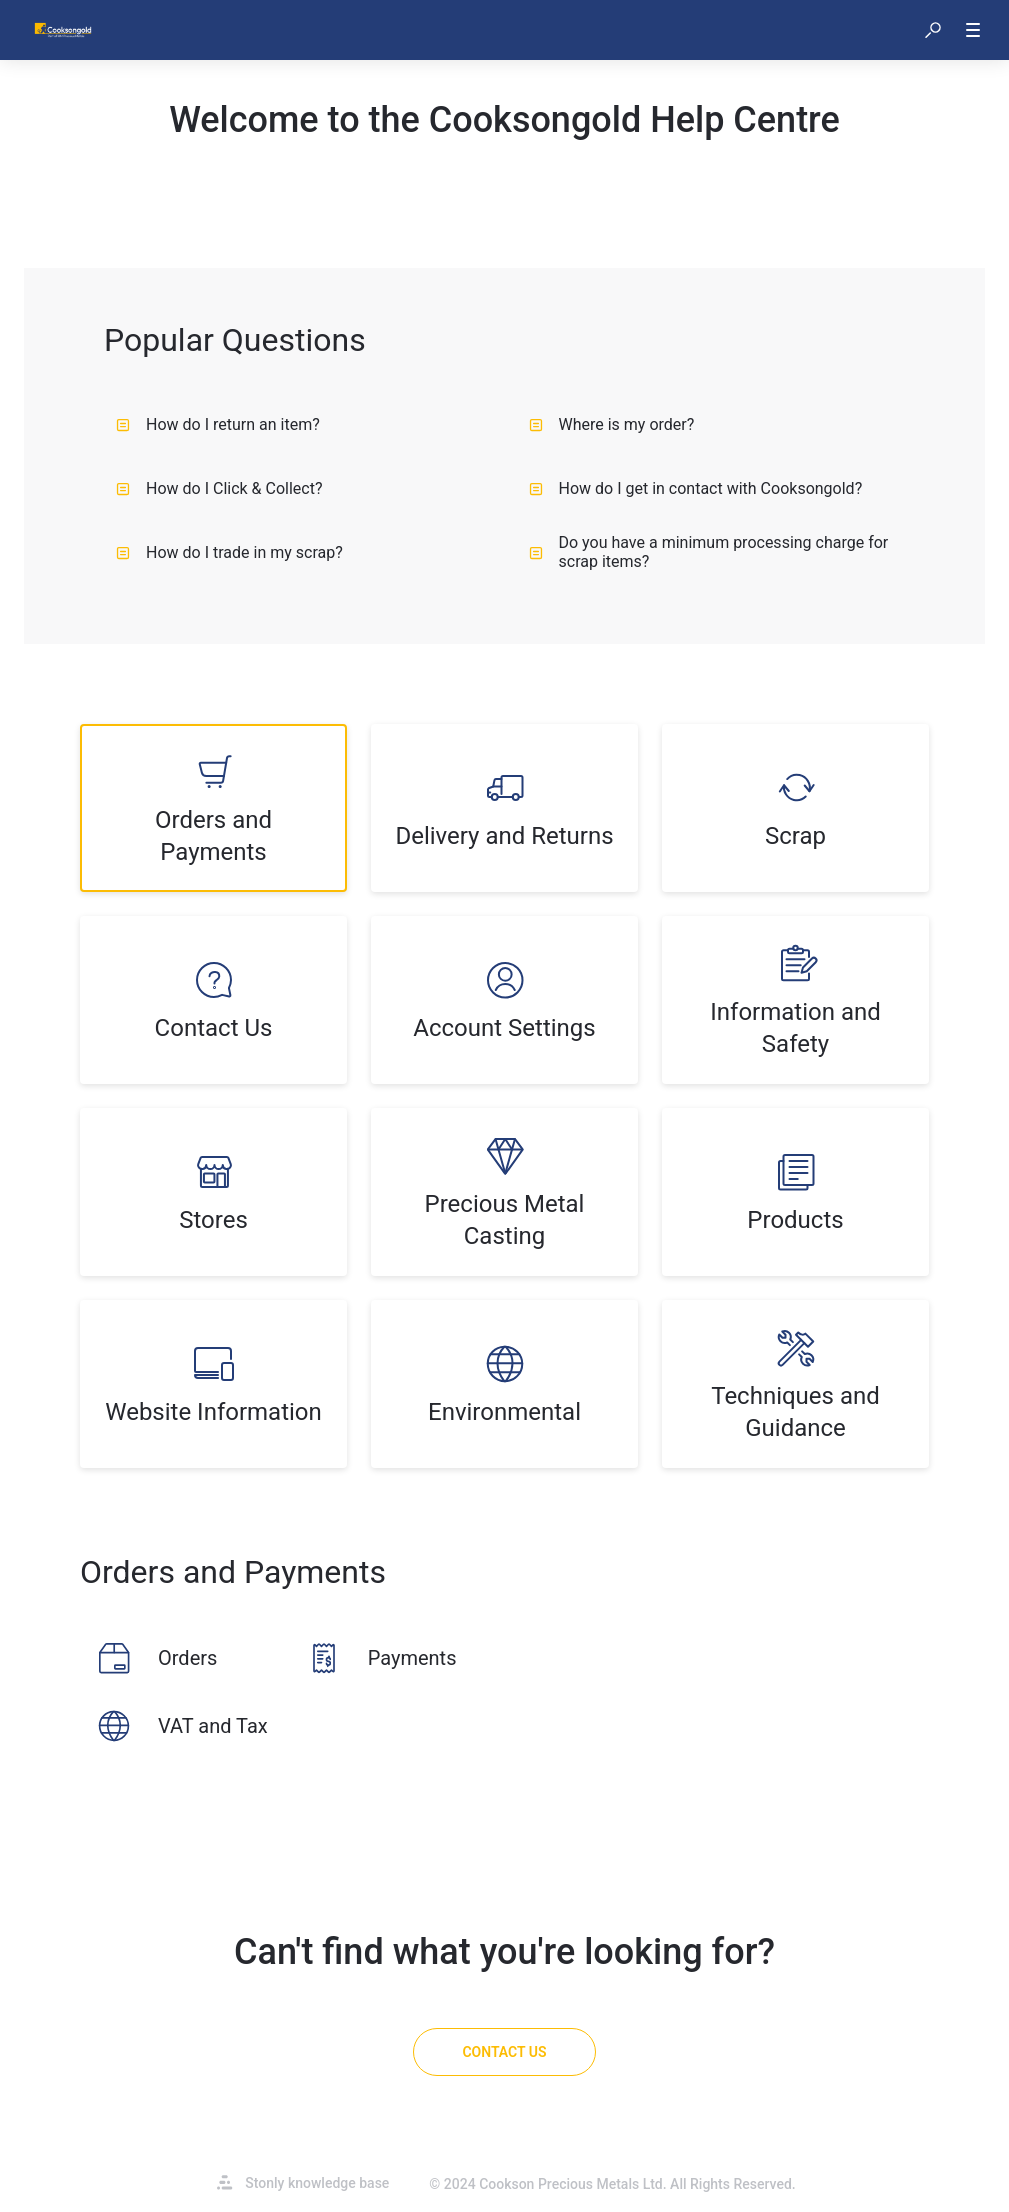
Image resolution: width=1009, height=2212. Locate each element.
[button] (933, 30)
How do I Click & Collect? (219, 488)
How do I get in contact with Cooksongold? (696, 488)
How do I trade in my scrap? (229, 552)
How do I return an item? (218, 424)
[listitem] (213, 808)
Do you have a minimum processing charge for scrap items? (709, 552)
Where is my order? (612, 424)
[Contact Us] (504, 2052)
